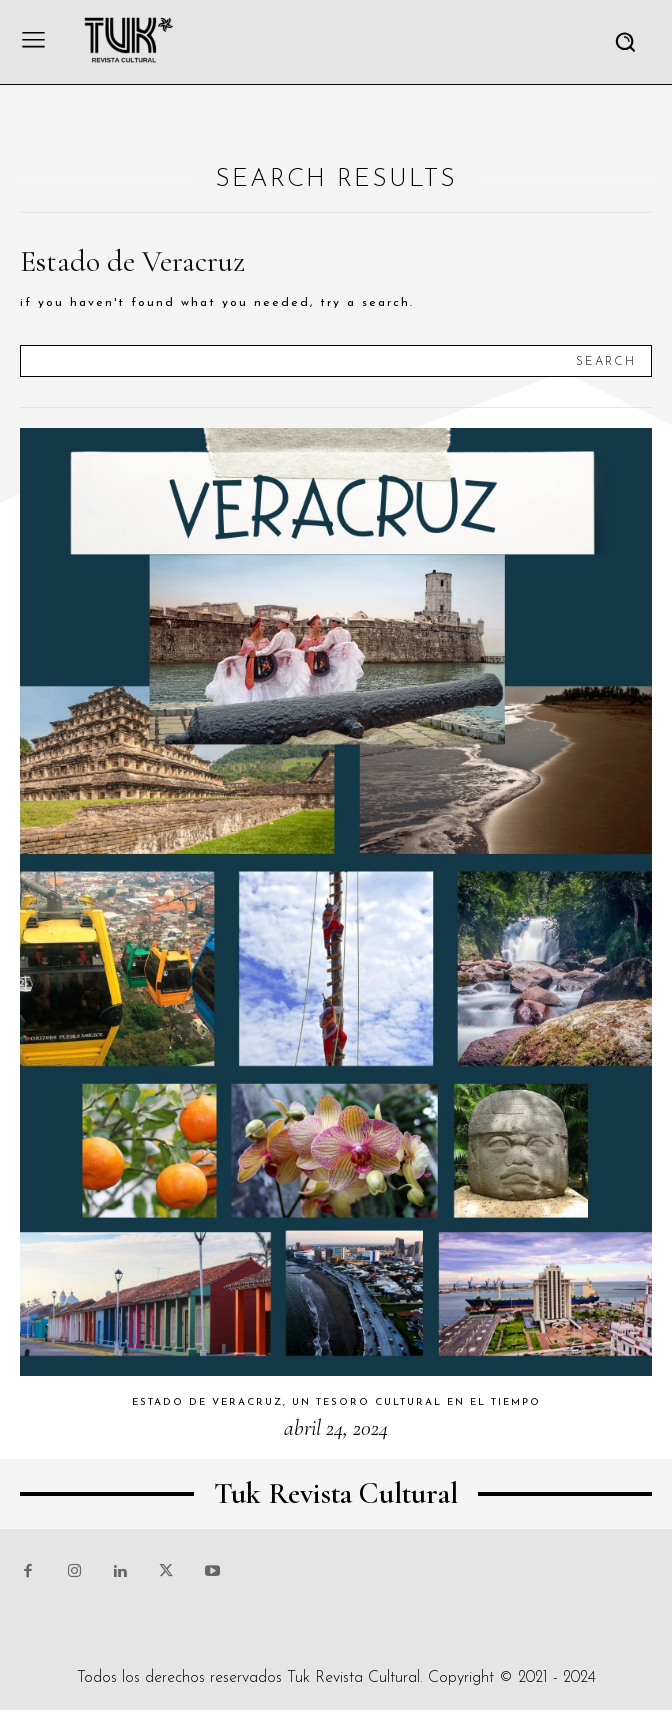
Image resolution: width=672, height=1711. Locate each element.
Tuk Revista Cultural (353, 1678)
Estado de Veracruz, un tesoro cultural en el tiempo (336, 1402)
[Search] (606, 361)
